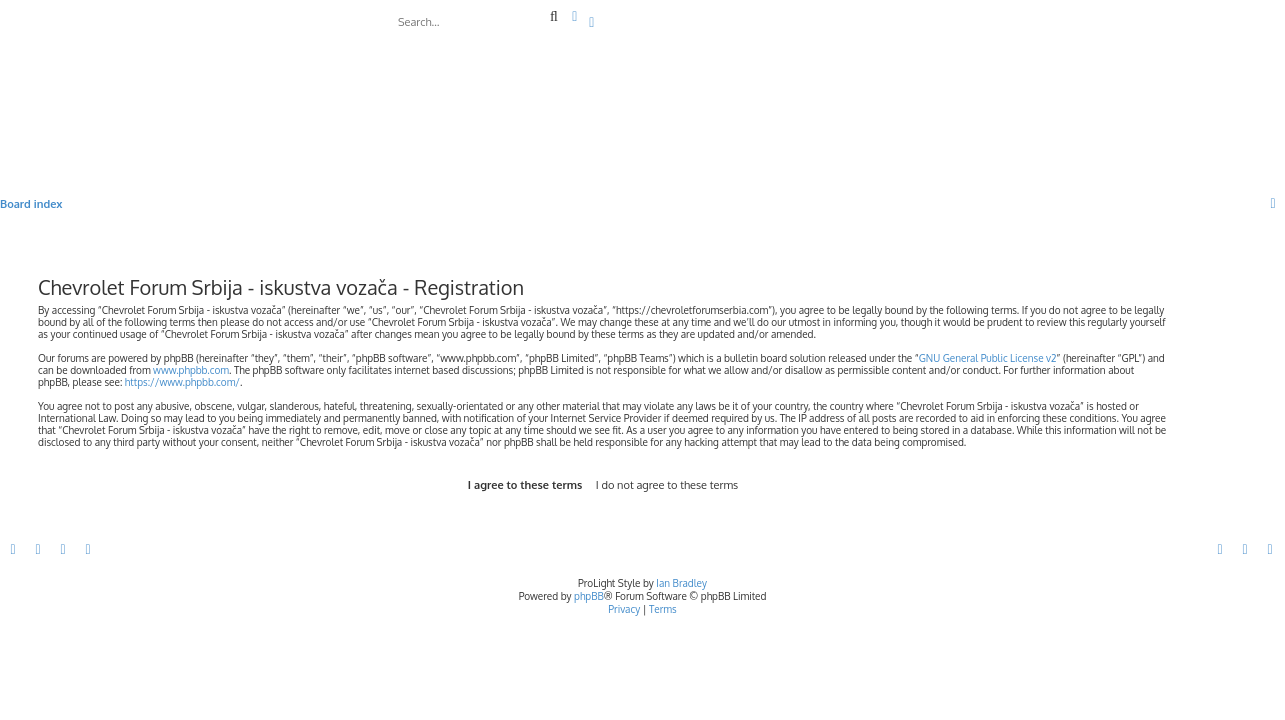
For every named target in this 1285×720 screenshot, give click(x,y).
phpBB (589, 596)
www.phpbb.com (191, 370)
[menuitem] (593, 23)
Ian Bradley (681, 583)
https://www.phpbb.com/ (182, 382)
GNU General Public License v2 (988, 358)
